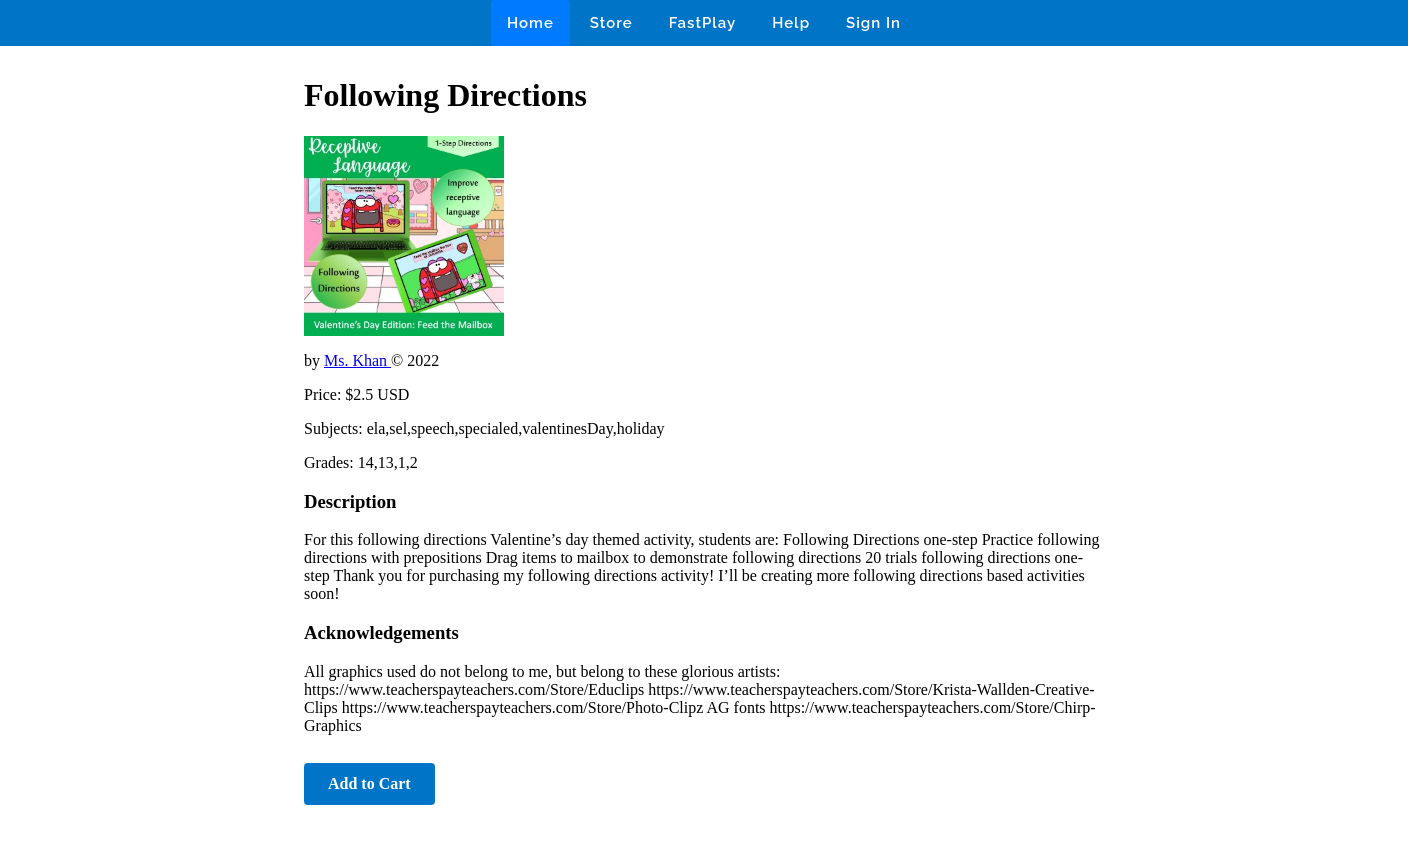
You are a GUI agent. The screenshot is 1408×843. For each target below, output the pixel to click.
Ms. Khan (357, 360)
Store (611, 23)
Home (530, 23)
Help (791, 23)
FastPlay (703, 23)
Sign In (873, 23)
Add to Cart (369, 783)
